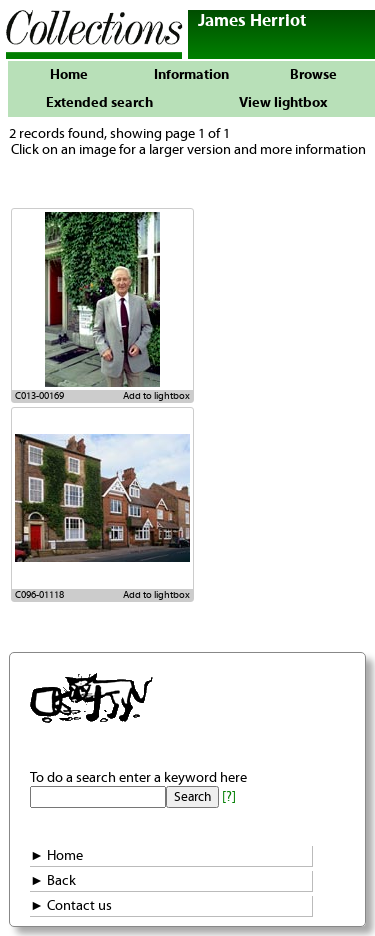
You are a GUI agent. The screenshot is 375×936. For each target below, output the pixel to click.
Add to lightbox (156, 396)
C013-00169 (39, 396)
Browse (313, 75)
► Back (53, 881)
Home (69, 75)
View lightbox (283, 103)
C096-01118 (39, 595)
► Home (56, 856)
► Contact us (71, 906)
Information (191, 75)
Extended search (99, 103)
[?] (229, 797)
